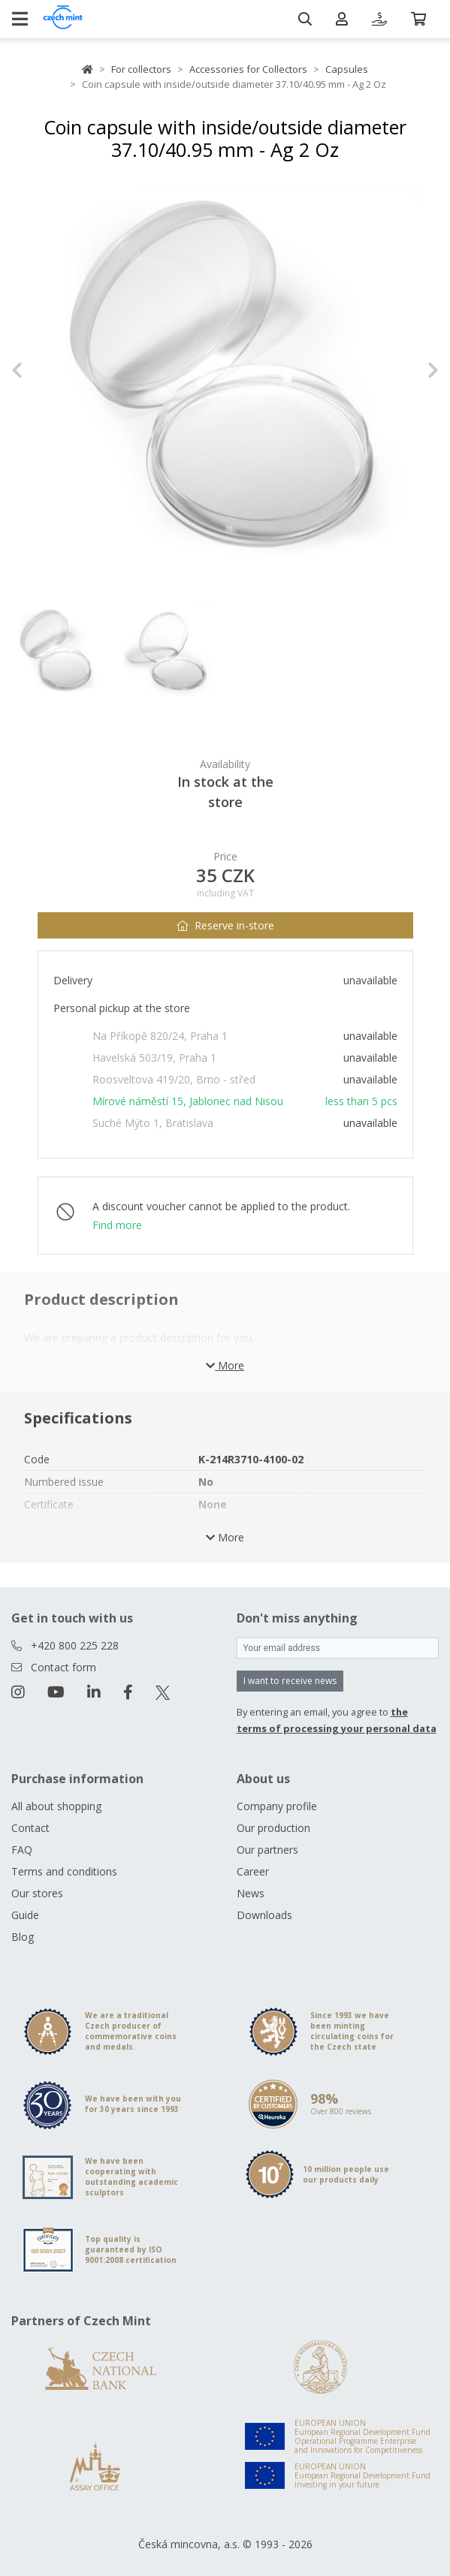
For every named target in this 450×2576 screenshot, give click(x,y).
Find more (117, 1225)
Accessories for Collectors (248, 69)
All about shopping (56, 1806)
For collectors (141, 69)
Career (253, 1871)
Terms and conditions (64, 1871)
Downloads (264, 1915)
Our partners (267, 1849)
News (250, 1893)
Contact (30, 1828)
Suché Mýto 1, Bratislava (152, 1123)
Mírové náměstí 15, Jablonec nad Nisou (187, 1101)
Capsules (346, 69)
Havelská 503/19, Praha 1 (154, 1057)
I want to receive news (290, 1680)
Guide (25, 1915)
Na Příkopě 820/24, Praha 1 (160, 1036)
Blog (22, 1937)
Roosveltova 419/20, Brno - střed (173, 1079)
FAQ (21, 1849)
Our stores (37, 1893)
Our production (273, 1828)
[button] (43, 370)
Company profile (277, 1806)
